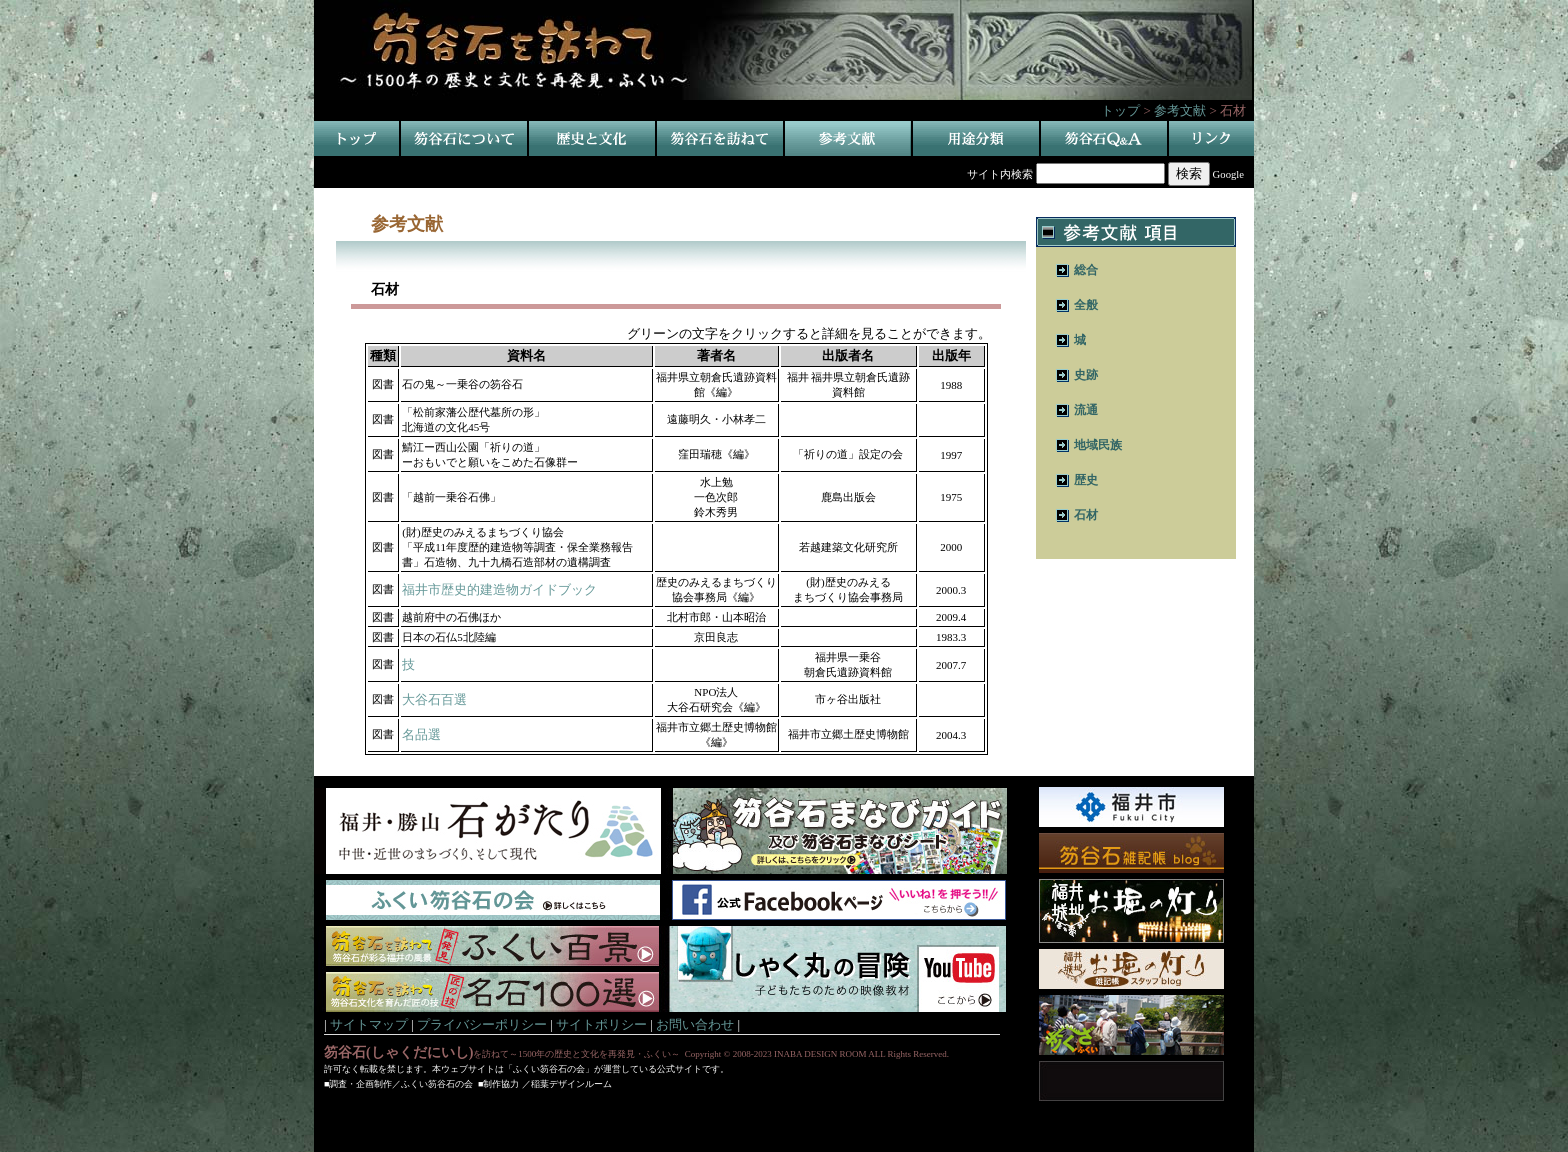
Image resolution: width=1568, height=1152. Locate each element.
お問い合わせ (695, 1024)
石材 (1086, 515)
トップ (1120, 110)
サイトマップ (369, 1024)
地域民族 (1098, 445)
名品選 (421, 734)
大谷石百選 (434, 699)
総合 (1086, 270)
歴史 (1086, 480)
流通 (1086, 410)
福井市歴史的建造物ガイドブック (499, 589)
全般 (1086, 305)
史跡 (1086, 375)
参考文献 (1180, 110)
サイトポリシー (601, 1024)
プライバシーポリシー (482, 1024)
